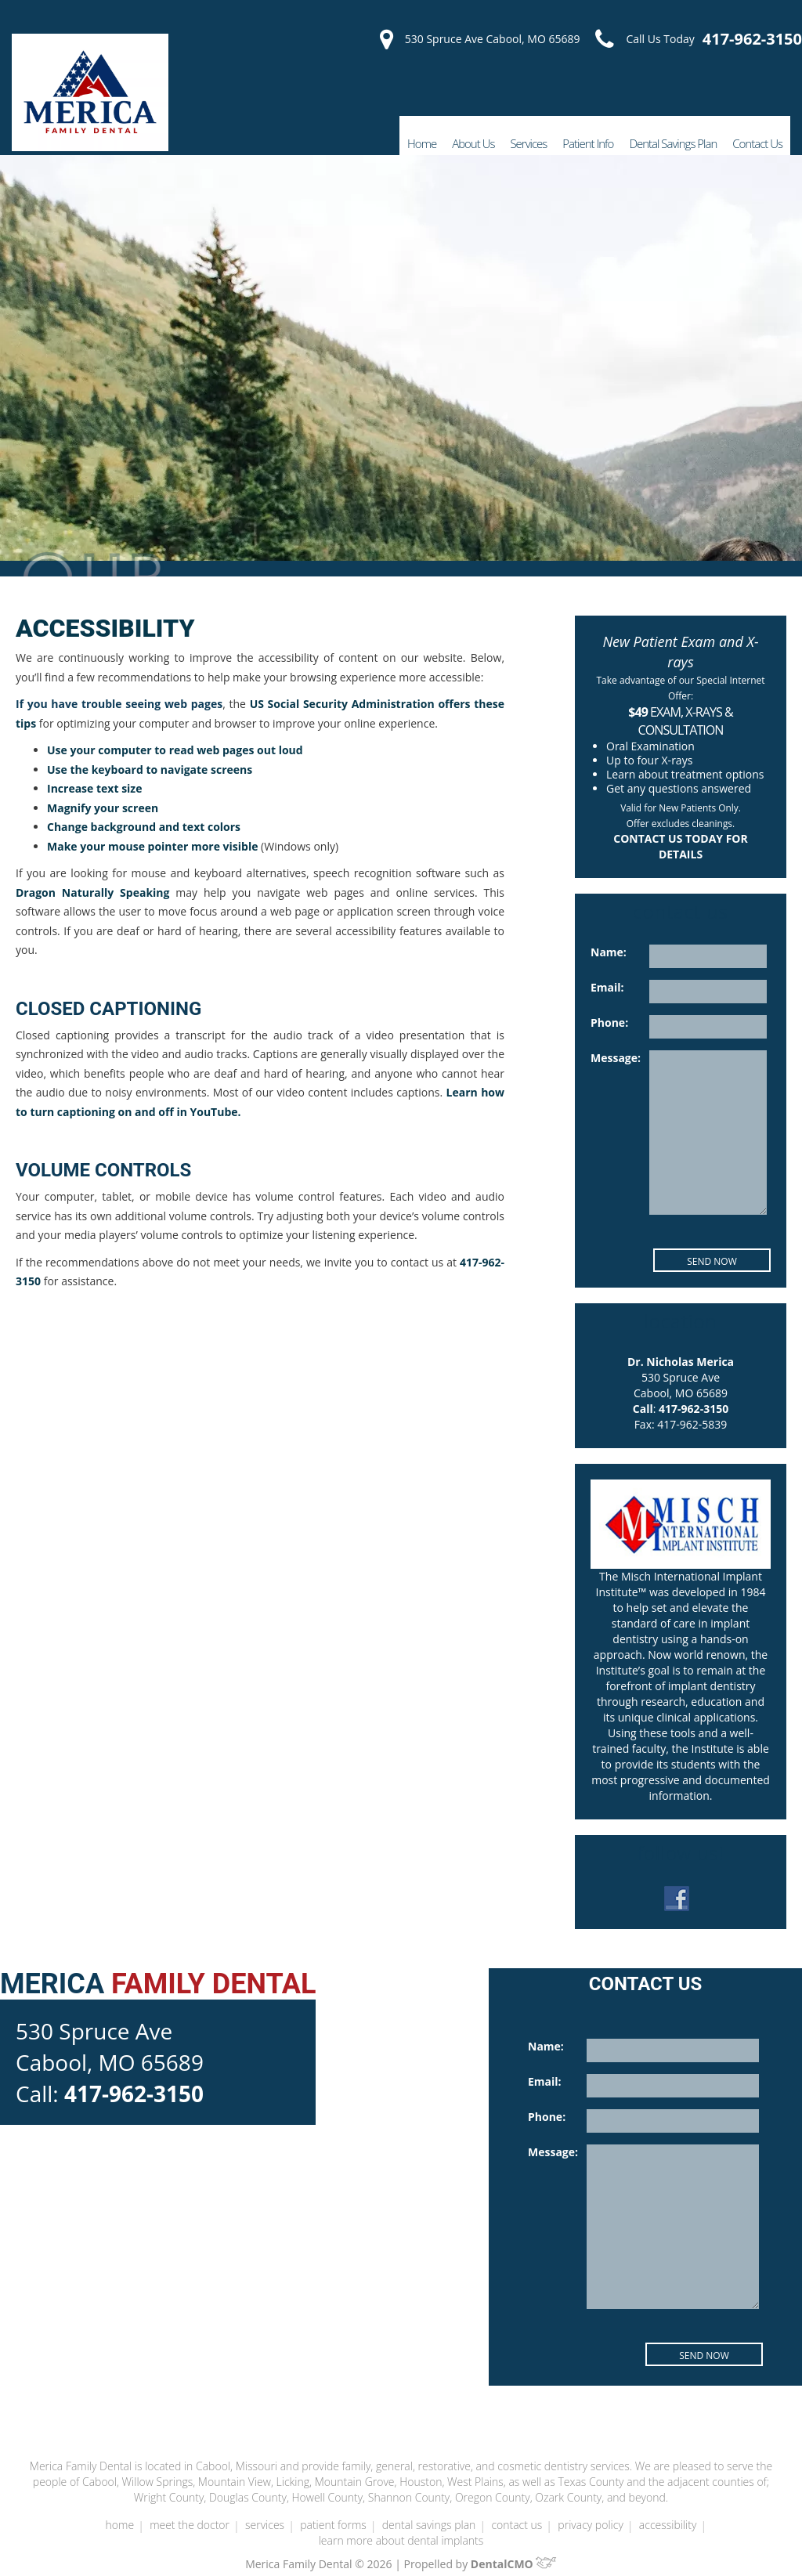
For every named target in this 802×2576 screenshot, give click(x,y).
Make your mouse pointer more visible (147, 846)
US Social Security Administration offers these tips (370, 704)
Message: (616, 1058)
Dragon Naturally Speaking (86, 893)
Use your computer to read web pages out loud (169, 750)
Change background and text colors (140, 827)
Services (524, 143)
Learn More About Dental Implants (401, 2525)
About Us (469, 143)
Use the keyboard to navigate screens (145, 770)
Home (418, 143)
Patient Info (585, 143)
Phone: (609, 1023)
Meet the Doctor (190, 2509)
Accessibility (664, 2509)
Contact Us (757, 143)
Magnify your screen (100, 808)
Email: (607, 987)
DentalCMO (508, 2548)
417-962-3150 (753, 39)
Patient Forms (331, 2509)
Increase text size (92, 788)
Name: (607, 952)
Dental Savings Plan (671, 143)
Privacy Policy (587, 2509)
